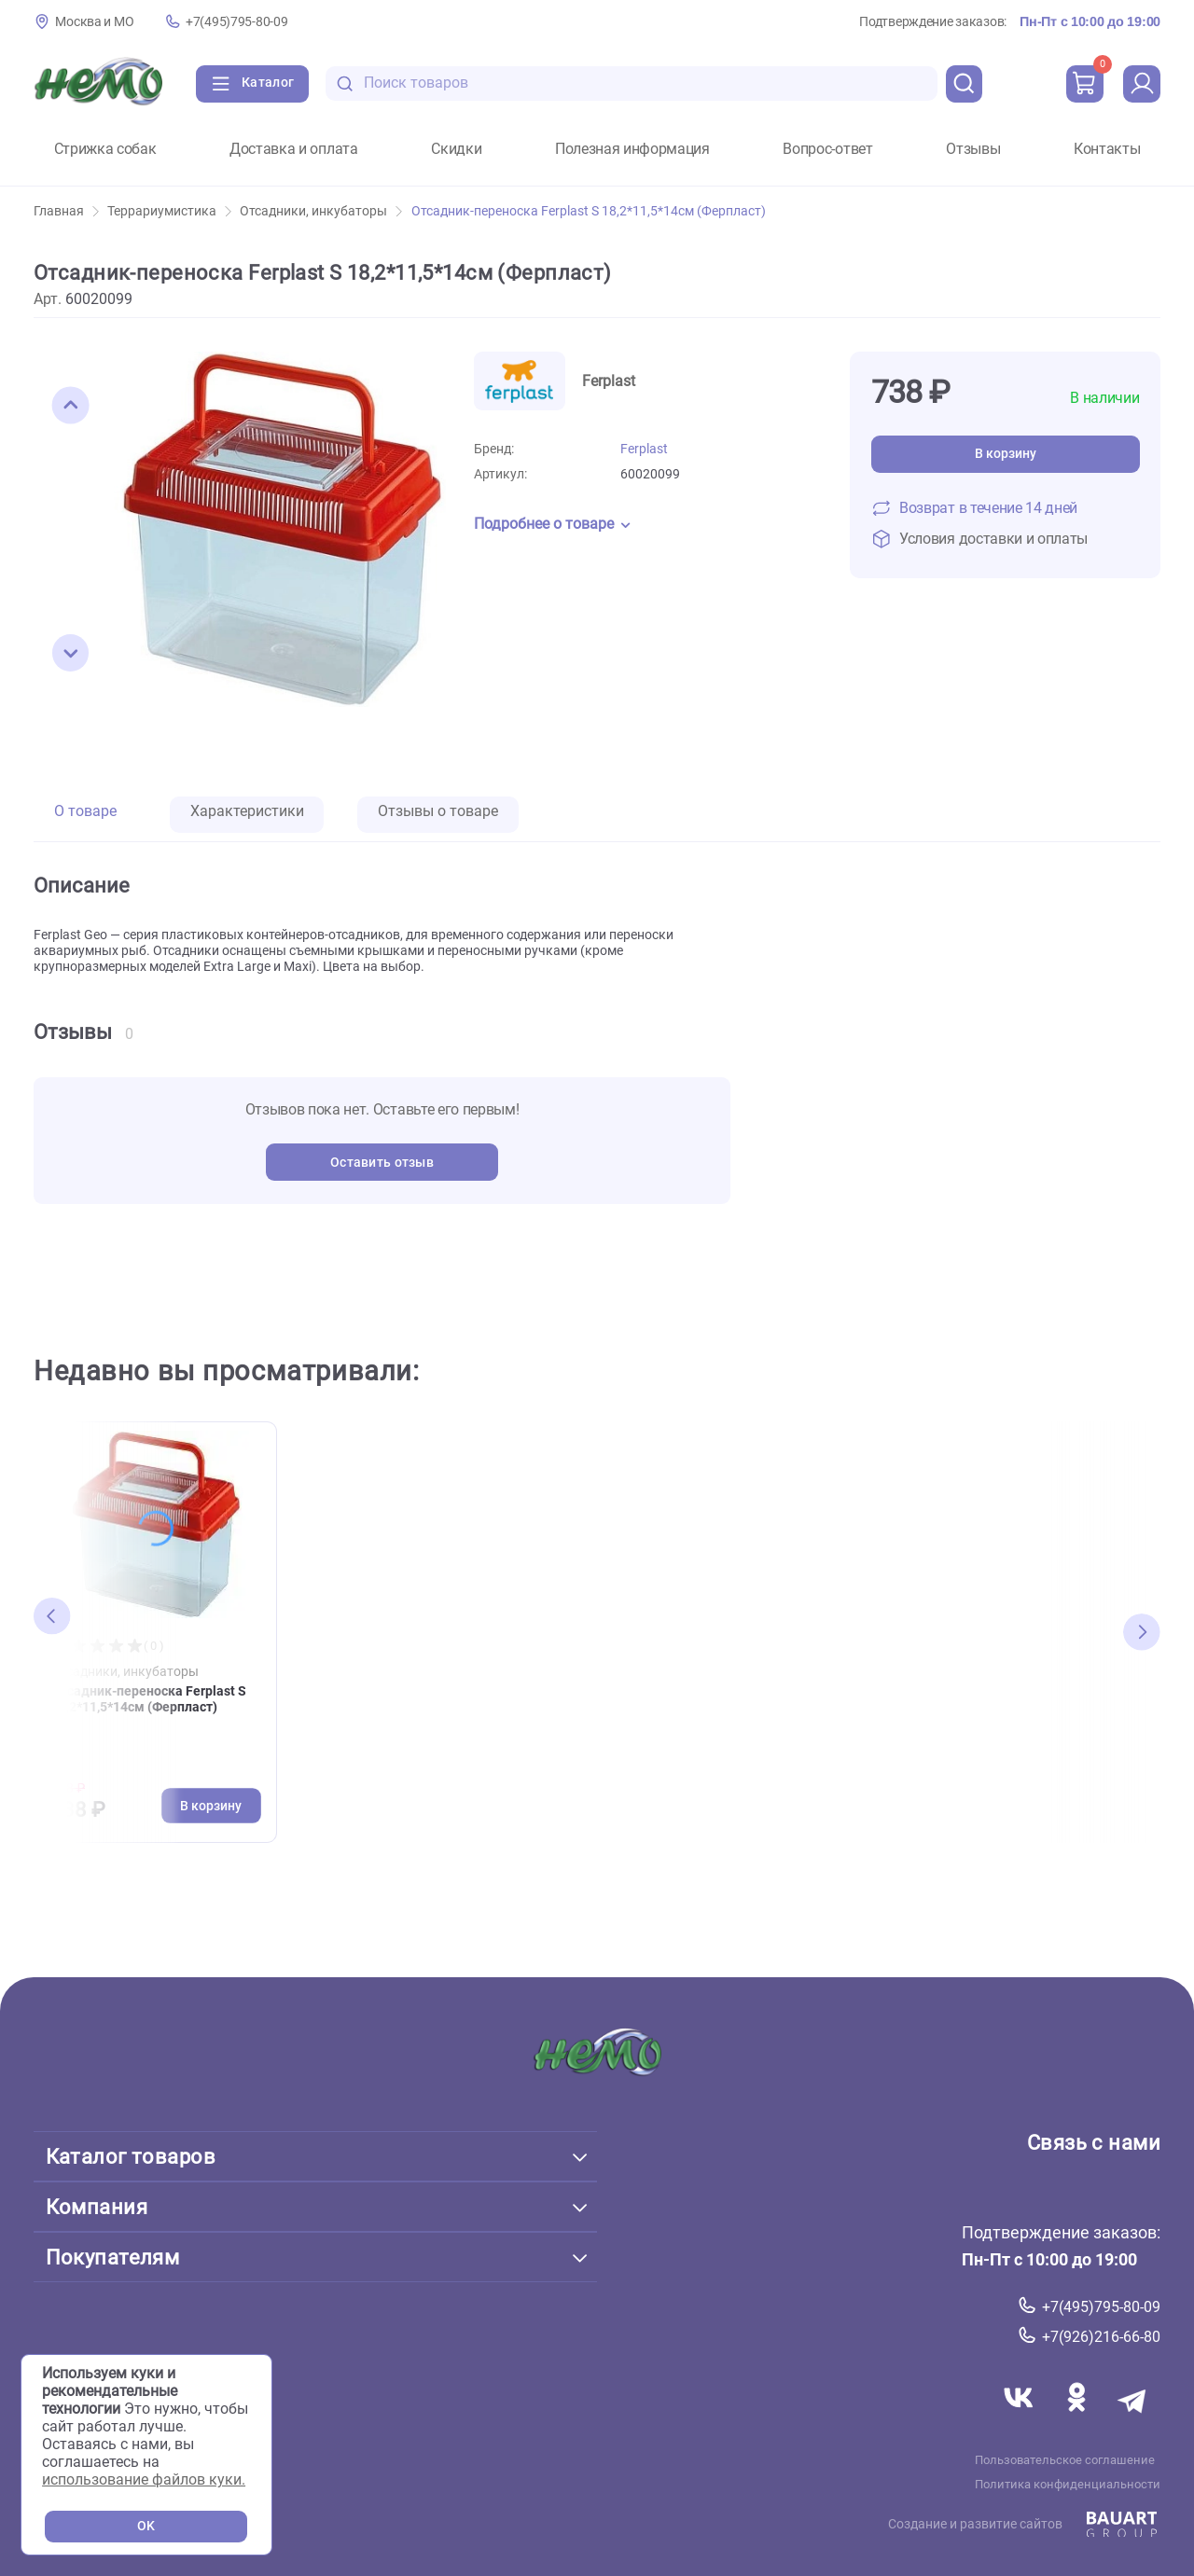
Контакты (1107, 149)
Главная (66, 211)
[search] (964, 84)
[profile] (1141, 84)
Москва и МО (94, 22)
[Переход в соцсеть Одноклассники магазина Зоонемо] (1078, 2419)
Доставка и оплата (293, 149)
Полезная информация (632, 149)
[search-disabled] (345, 83)
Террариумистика (169, 211)
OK (146, 2526)
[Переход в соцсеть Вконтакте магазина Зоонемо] (1020, 2419)
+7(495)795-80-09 (236, 22)
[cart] (1085, 84)
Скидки (456, 149)
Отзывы (973, 149)
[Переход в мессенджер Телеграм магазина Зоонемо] (1133, 2419)
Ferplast (644, 449)
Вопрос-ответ (827, 149)
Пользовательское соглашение (1065, 2459)
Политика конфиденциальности (1067, 2483)
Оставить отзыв (382, 1162)
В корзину (1005, 454)
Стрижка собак (105, 149)
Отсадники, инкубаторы (321, 211)
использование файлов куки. (143, 2479)
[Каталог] (252, 84)
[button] (71, 405)
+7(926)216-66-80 (1101, 2337)
